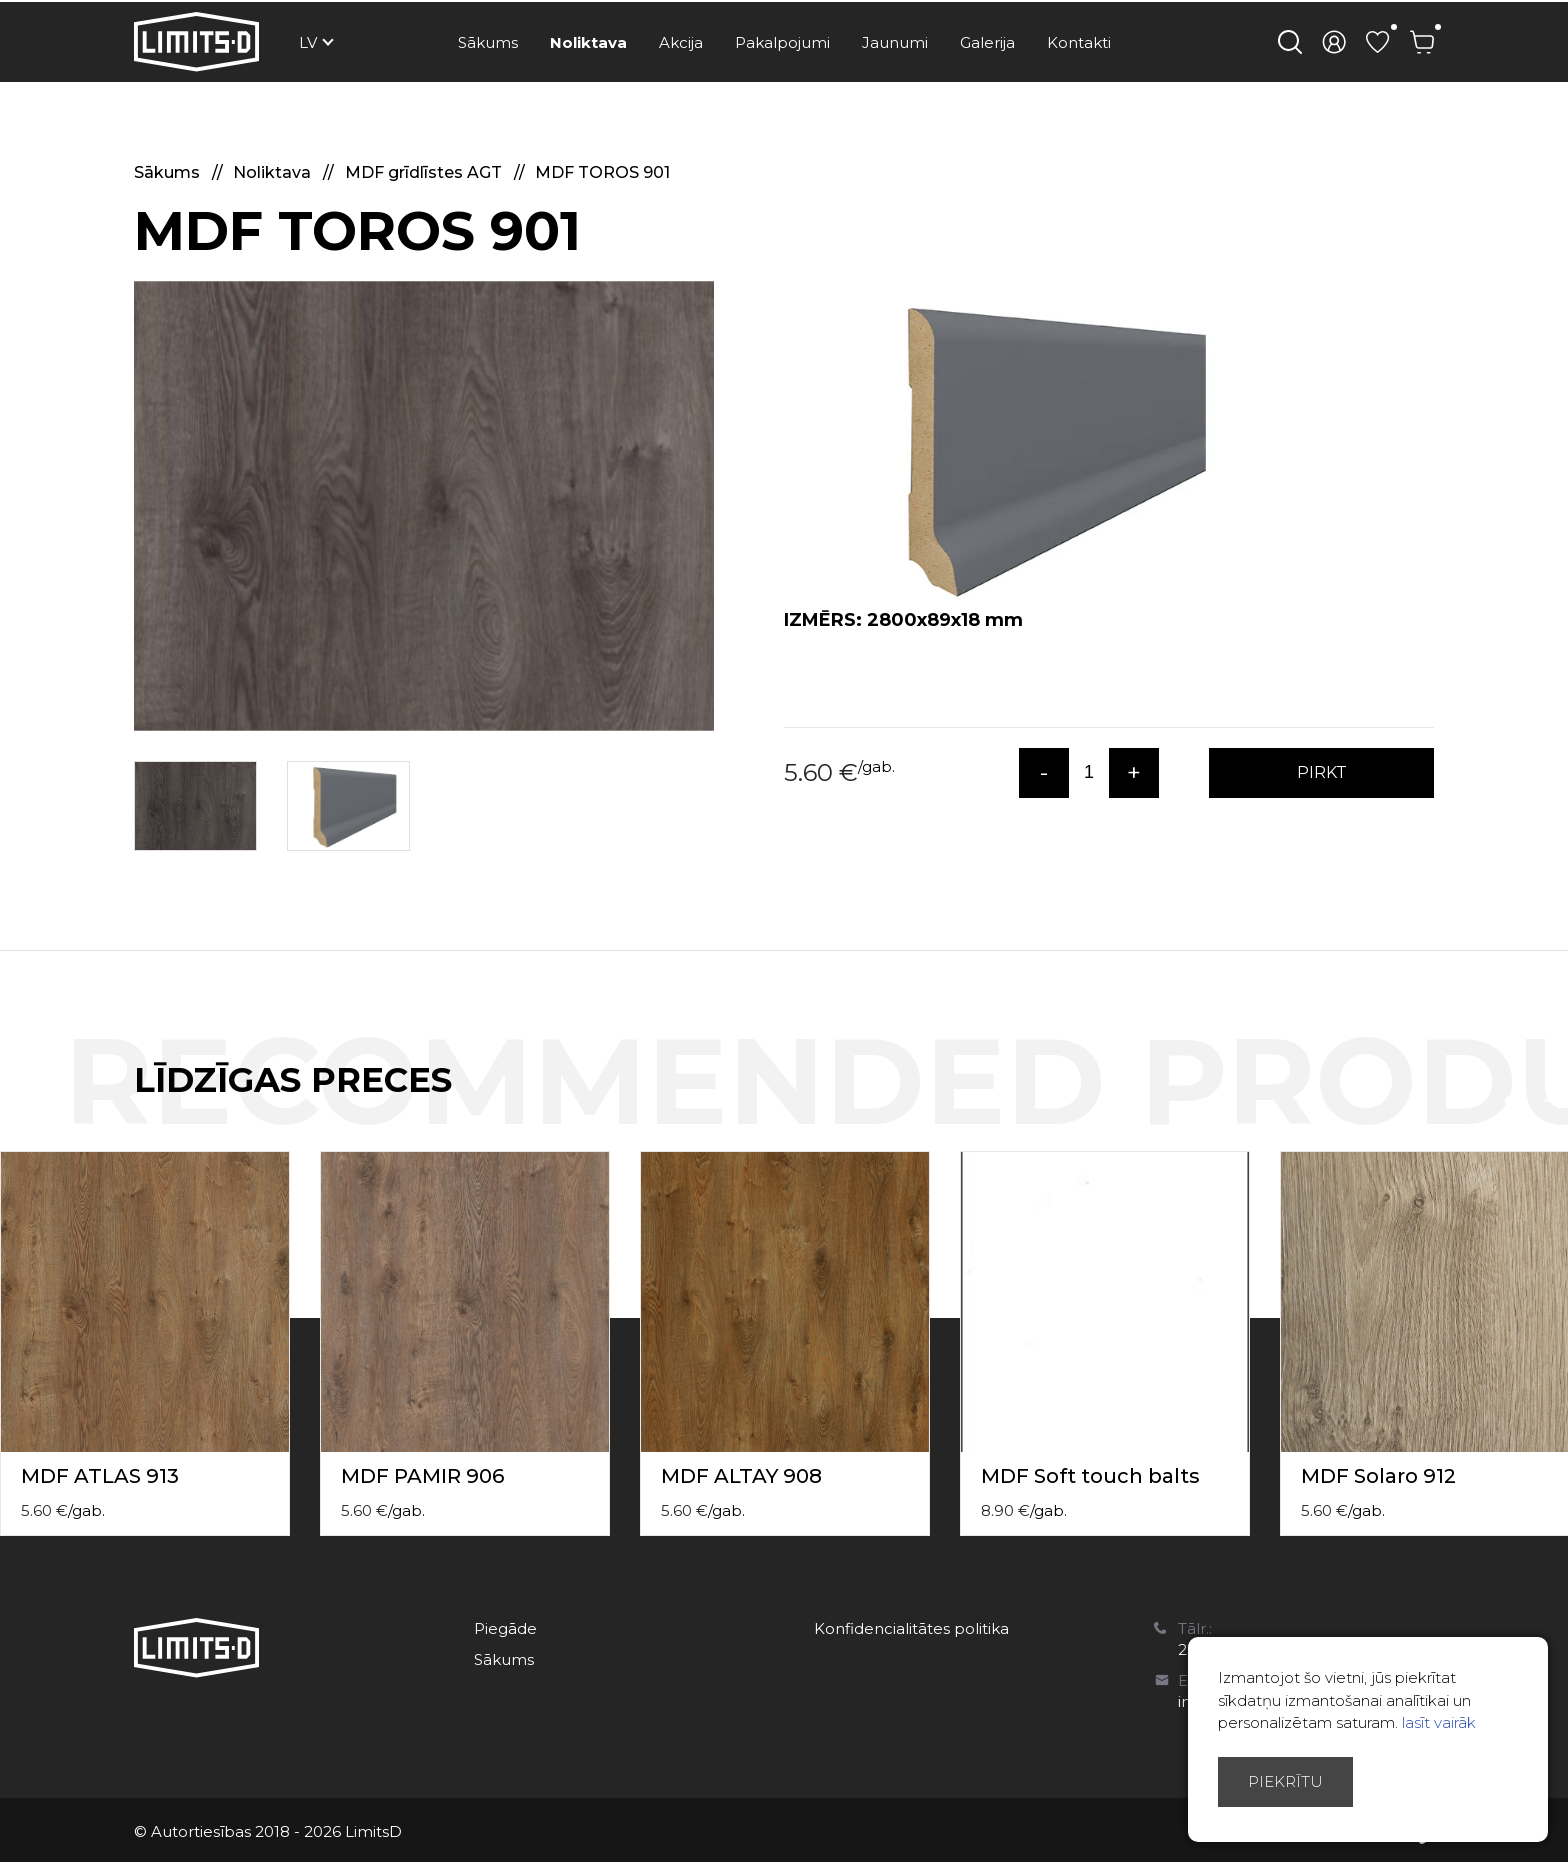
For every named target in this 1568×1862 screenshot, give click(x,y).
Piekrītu (1285, 1781)
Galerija (987, 42)
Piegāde (505, 1628)
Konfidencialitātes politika (911, 1628)
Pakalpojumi (782, 42)
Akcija (681, 42)
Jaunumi (895, 42)
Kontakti (1079, 42)
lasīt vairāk (1439, 1722)
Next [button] (1556, 1101)
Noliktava (588, 42)
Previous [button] (1516, 1101)
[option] (424, 506)
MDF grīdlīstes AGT (425, 172)
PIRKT (1322, 772)
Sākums (488, 42)
